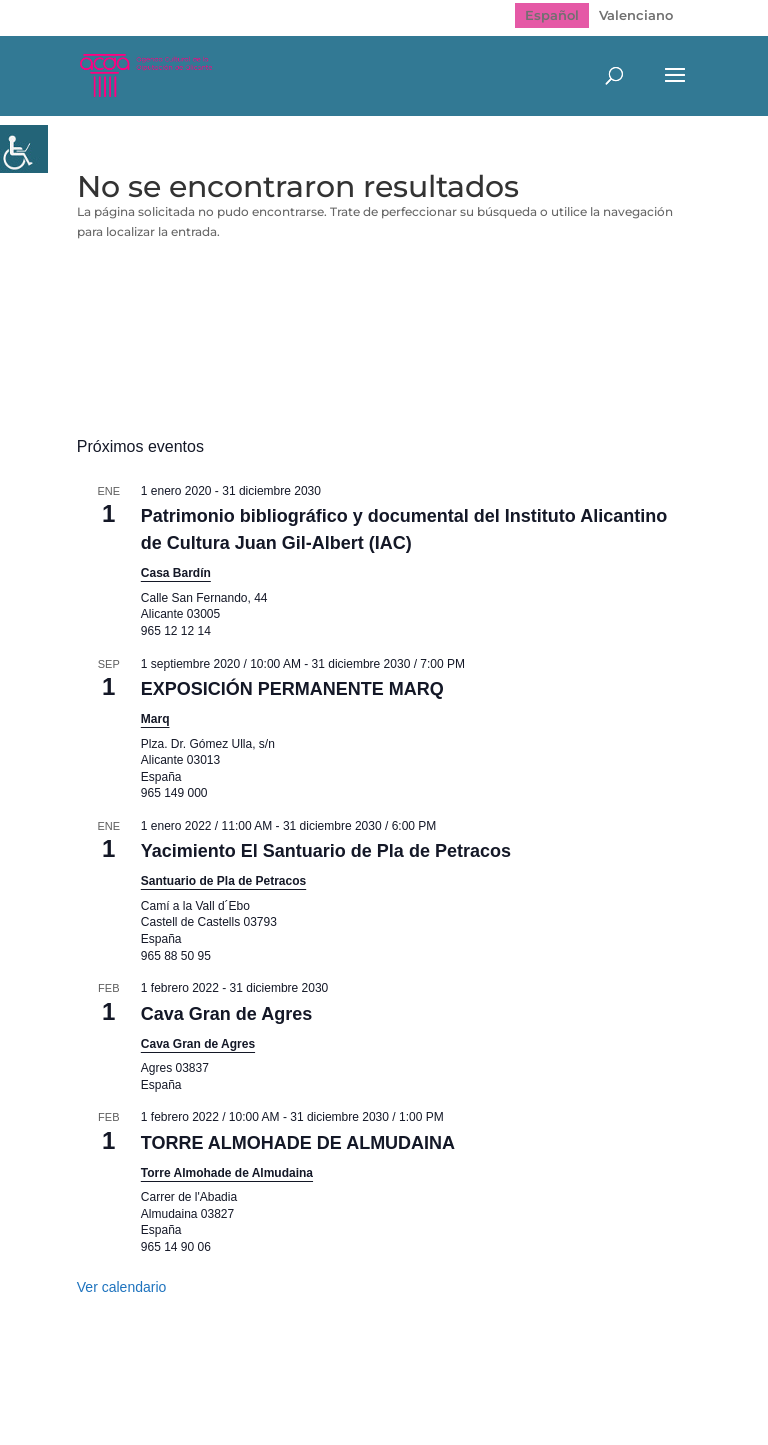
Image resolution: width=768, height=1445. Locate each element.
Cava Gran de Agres (226, 1014)
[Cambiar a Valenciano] (636, 15)
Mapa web (200, 1383)
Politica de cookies (516, 1383)
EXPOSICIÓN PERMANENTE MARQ (292, 689)
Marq (155, 719)
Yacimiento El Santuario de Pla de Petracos (326, 851)
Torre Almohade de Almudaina (227, 1173)
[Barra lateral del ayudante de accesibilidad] (24, 149)
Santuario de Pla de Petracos (223, 881)
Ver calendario (122, 1287)
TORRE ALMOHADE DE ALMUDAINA (298, 1143)
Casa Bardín (176, 573)
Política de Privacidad (343, 1383)
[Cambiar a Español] (552, 15)
